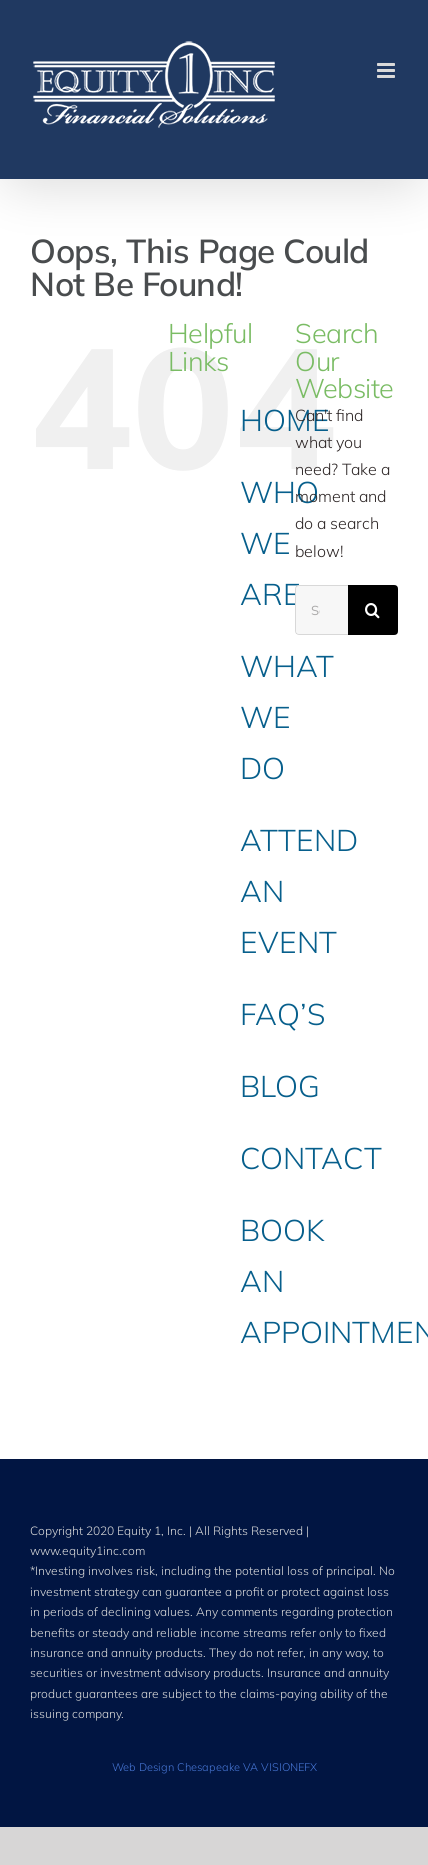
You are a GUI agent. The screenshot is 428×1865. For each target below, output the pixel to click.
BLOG (280, 1086)
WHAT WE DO (287, 717)
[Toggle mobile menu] (387, 70)
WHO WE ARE (279, 543)
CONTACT (311, 1158)
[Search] (373, 610)
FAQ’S (282, 1014)
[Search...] (321, 610)
